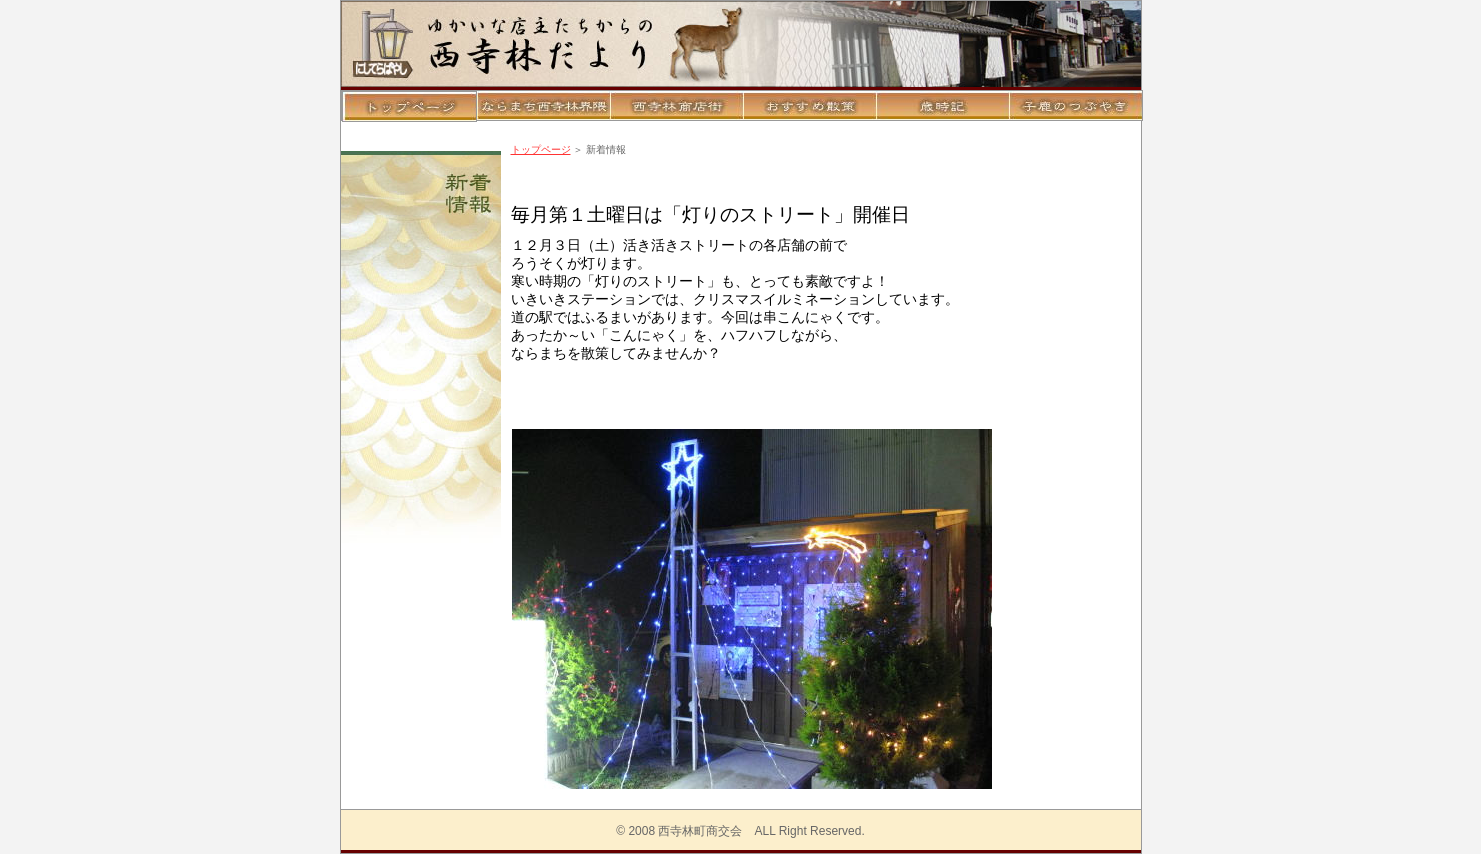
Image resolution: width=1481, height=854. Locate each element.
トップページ (541, 149)
